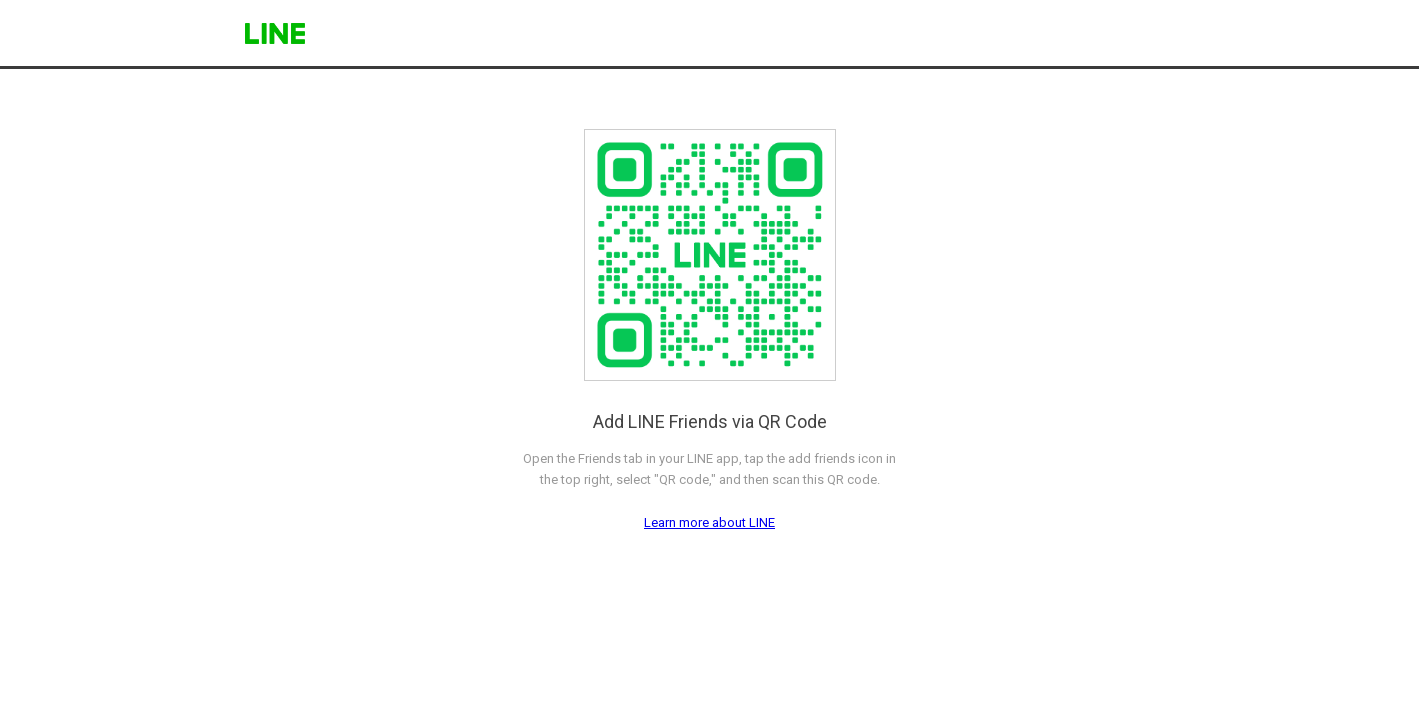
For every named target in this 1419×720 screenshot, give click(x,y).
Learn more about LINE (709, 522)
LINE (275, 33)
